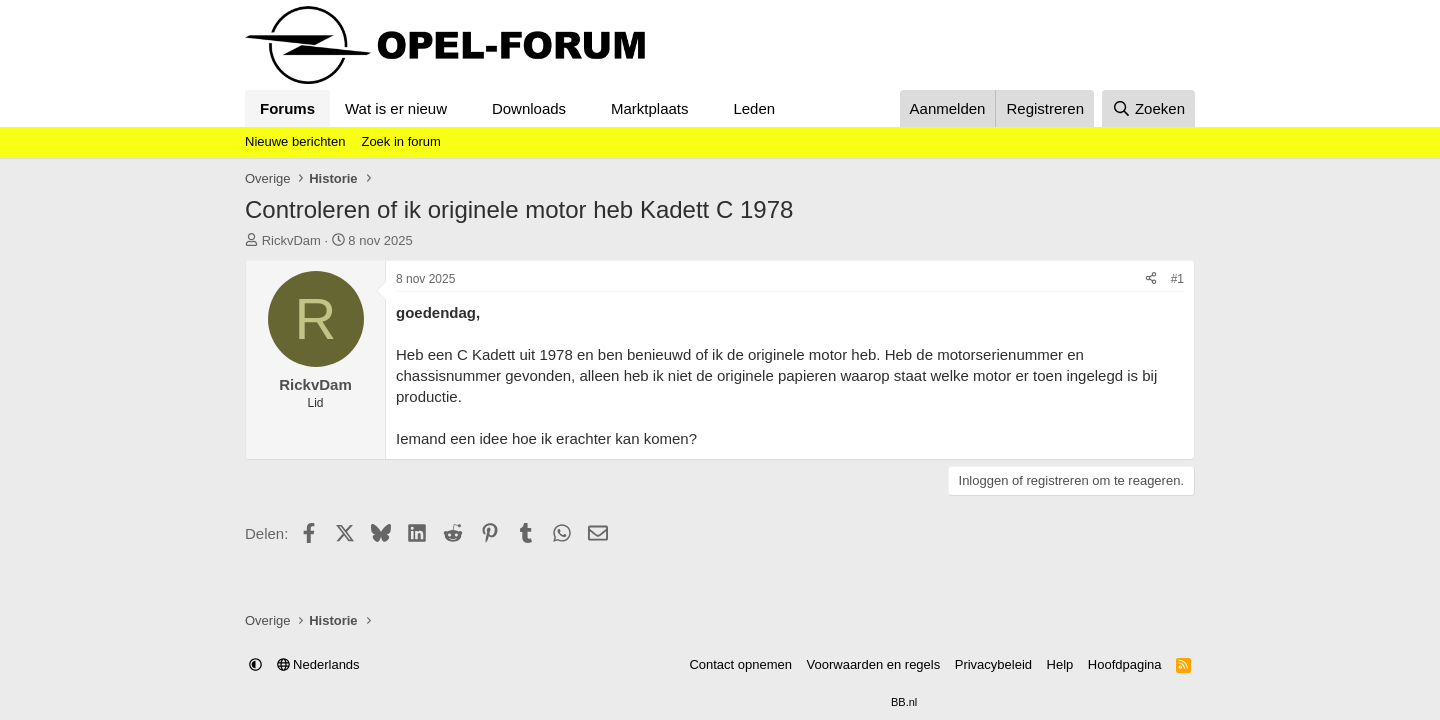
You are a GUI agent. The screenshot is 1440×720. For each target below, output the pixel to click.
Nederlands (318, 664)
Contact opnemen (740, 664)
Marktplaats (650, 108)
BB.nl (904, 702)
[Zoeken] (1149, 108)
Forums (287, 108)
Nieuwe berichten (295, 141)
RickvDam (291, 240)
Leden (754, 108)
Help (1060, 664)
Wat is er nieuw (396, 108)
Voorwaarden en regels (874, 664)
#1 (1177, 279)
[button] (463, 108)
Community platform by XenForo (672, 702)
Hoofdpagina (1125, 664)
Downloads (529, 108)
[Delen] (1151, 279)
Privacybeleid (993, 664)
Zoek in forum (400, 141)
